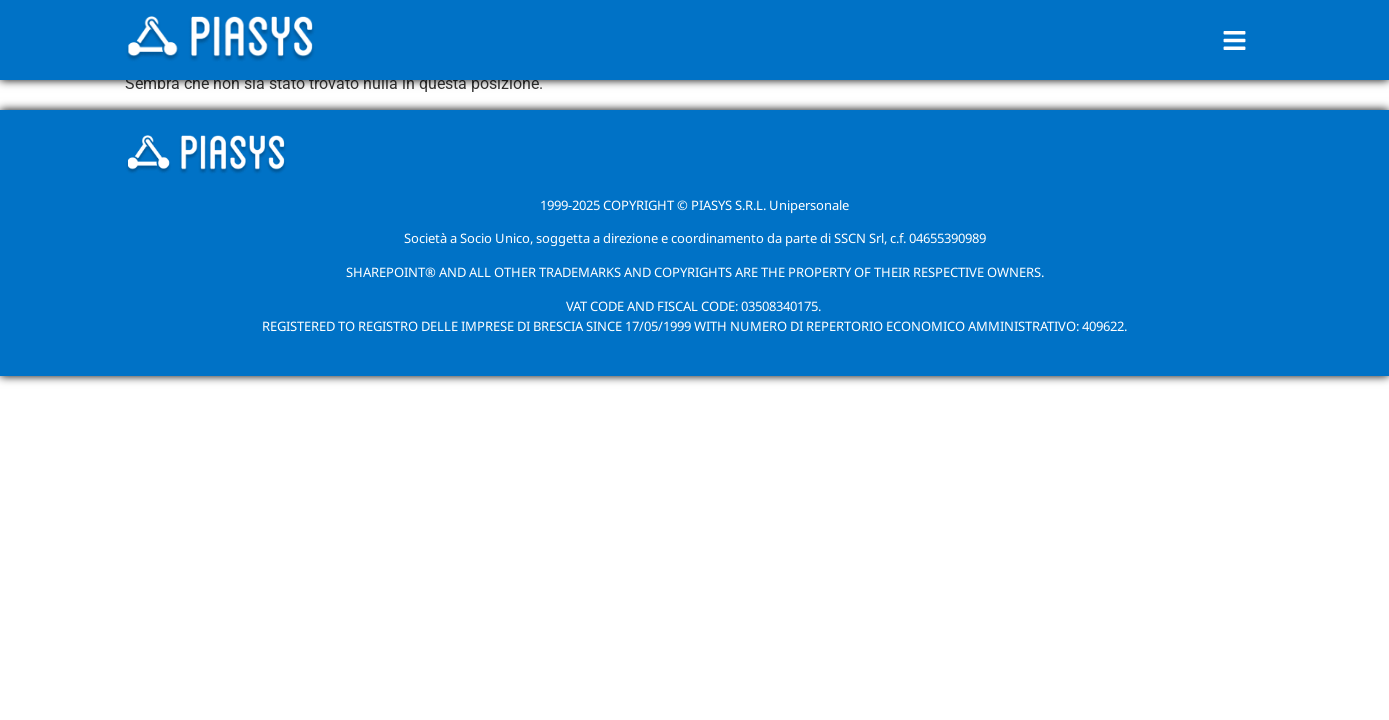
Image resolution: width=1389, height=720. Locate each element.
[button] (1234, 40)
